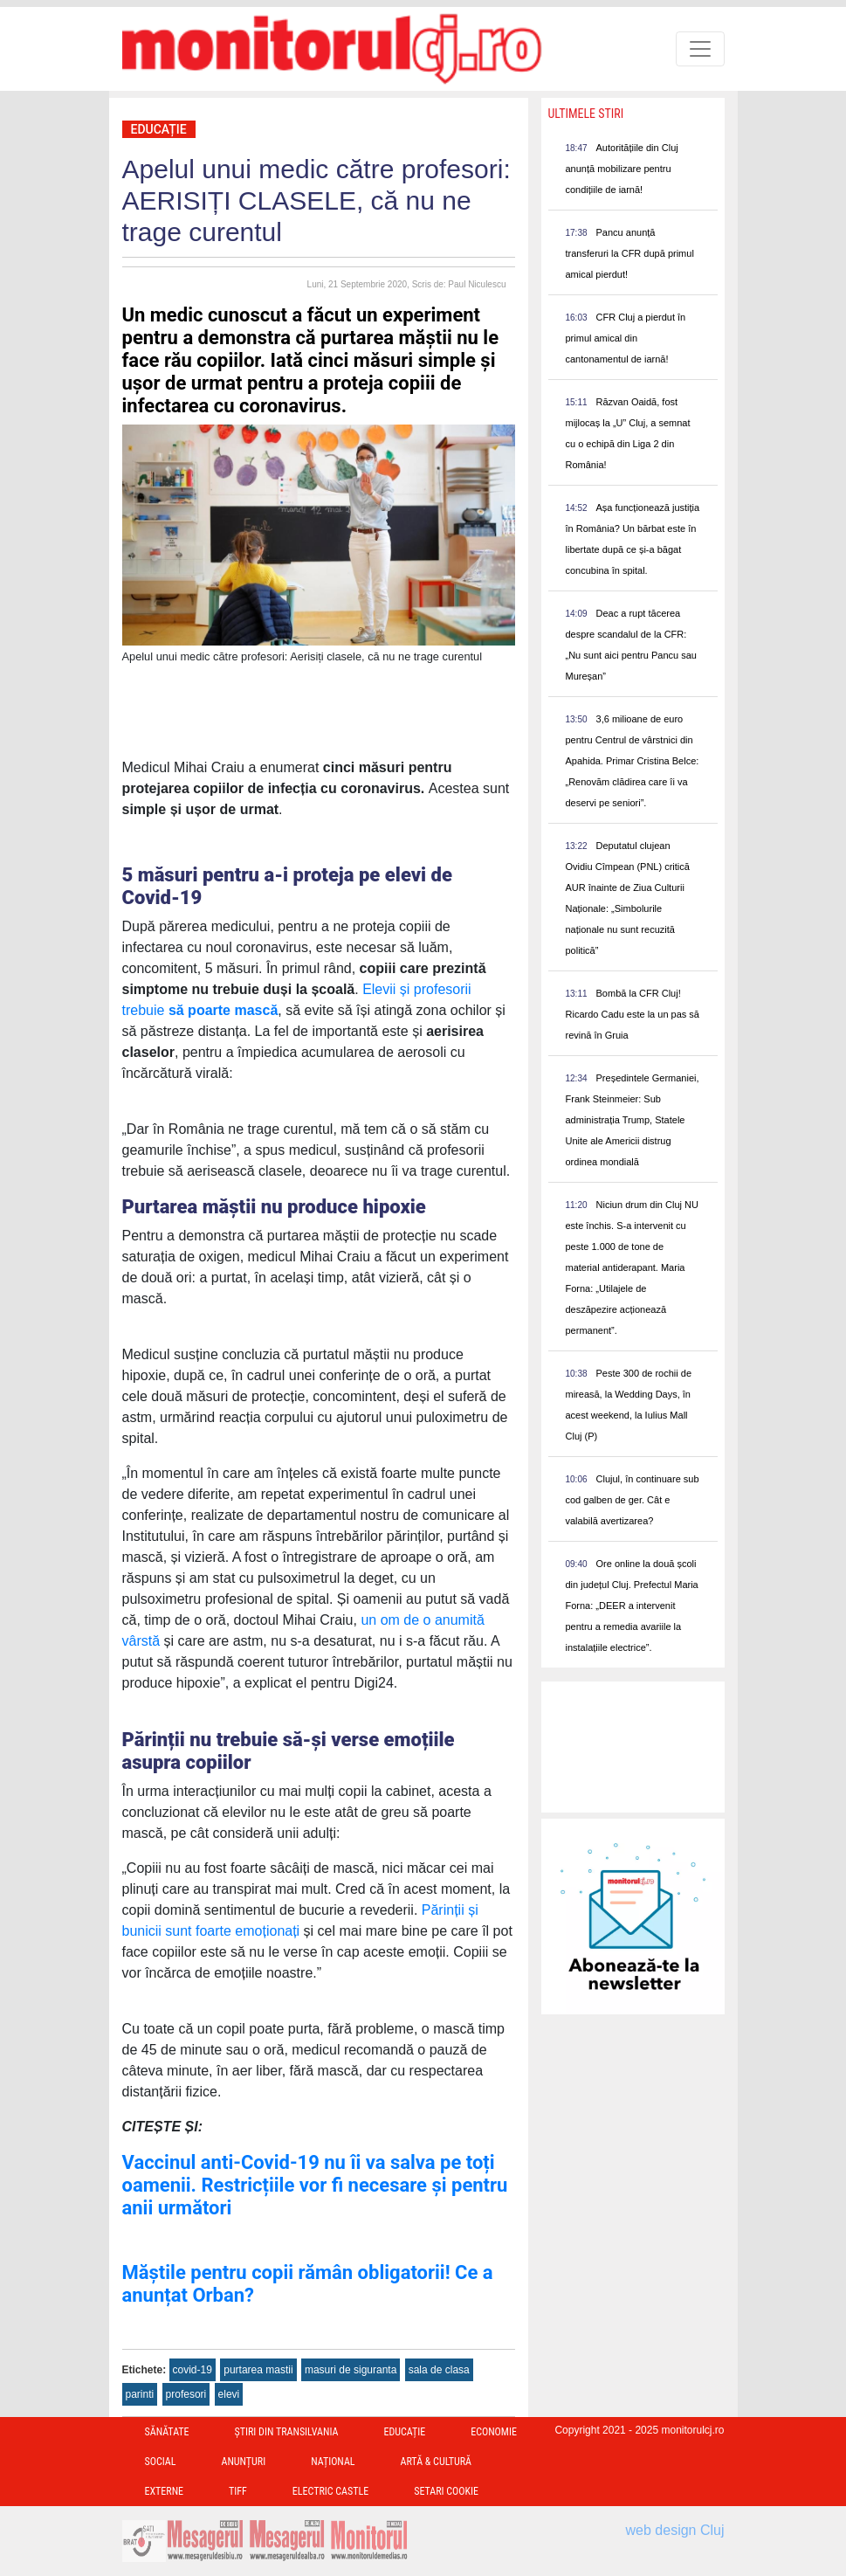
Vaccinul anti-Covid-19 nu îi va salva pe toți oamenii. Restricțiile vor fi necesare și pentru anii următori (315, 2185)
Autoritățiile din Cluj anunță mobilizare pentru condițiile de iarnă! (622, 168)
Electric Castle (330, 2491)
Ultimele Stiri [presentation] (586, 114)
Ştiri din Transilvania (287, 2432)
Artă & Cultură (436, 2461)
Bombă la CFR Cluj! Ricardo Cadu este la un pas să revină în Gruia (632, 1014)
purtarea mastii (258, 2370)
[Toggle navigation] (700, 48)
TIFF (238, 2491)
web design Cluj (675, 2530)
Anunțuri (243, 2461)
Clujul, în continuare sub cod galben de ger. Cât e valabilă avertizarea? (632, 1500)
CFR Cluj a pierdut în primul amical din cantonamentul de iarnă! (626, 338)
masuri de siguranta (350, 2370)
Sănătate (167, 2432)
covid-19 (192, 2370)
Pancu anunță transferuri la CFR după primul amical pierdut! (630, 253)
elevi (229, 2394)
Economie (494, 2432)
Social (160, 2461)
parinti (140, 2394)
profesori (186, 2394)
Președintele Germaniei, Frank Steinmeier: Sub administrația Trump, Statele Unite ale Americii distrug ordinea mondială (632, 1120)
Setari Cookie (446, 2491)
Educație (159, 129)
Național (332, 2461)
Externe (164, 2491)
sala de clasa (439, 2370)
